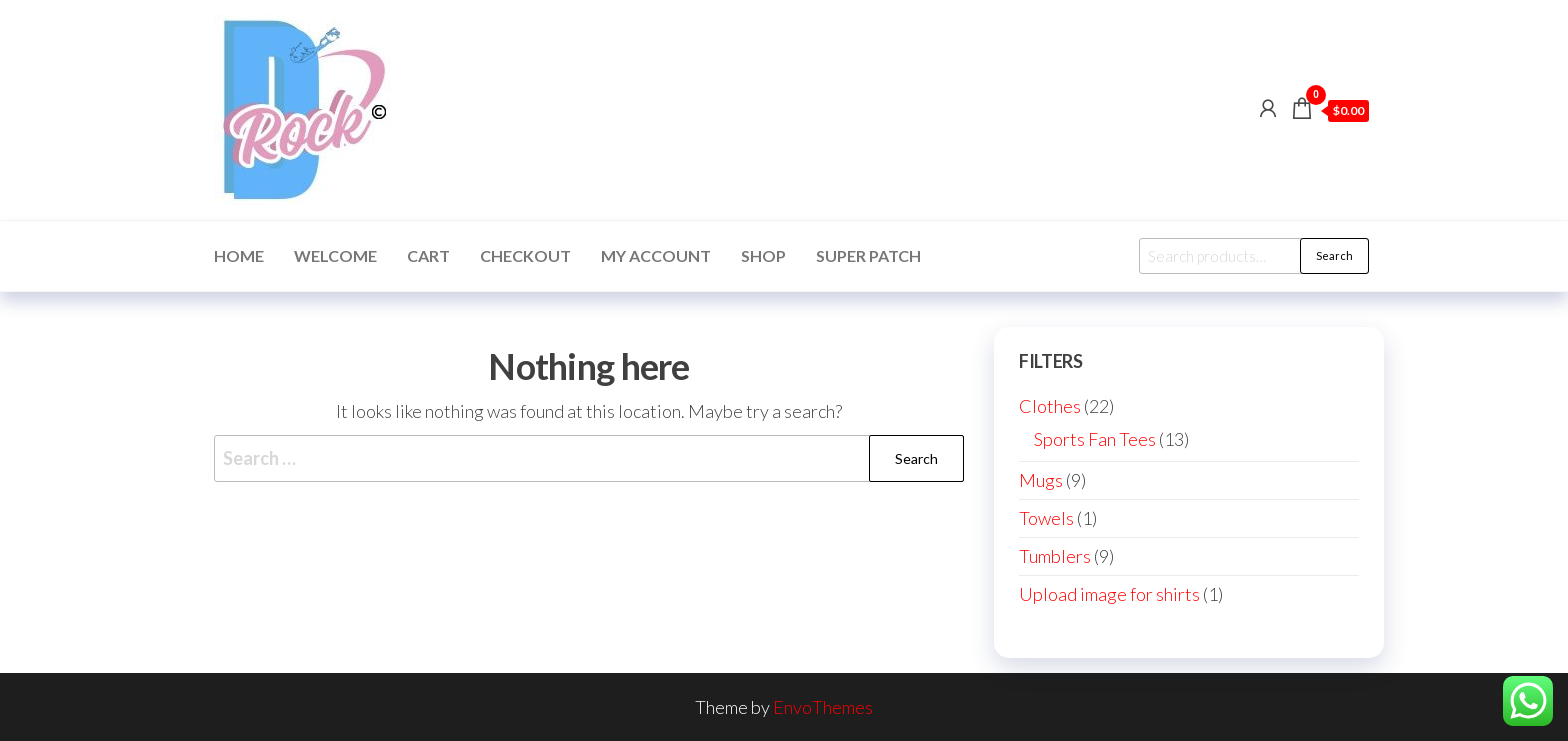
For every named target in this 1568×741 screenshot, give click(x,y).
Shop (763, 255)
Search (1334, 255)
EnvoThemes (823, 707)
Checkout (525, 255)
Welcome (335, 255)
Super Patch (868, 255)
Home (239, 255)
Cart (428, 255)
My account (656, 255)
